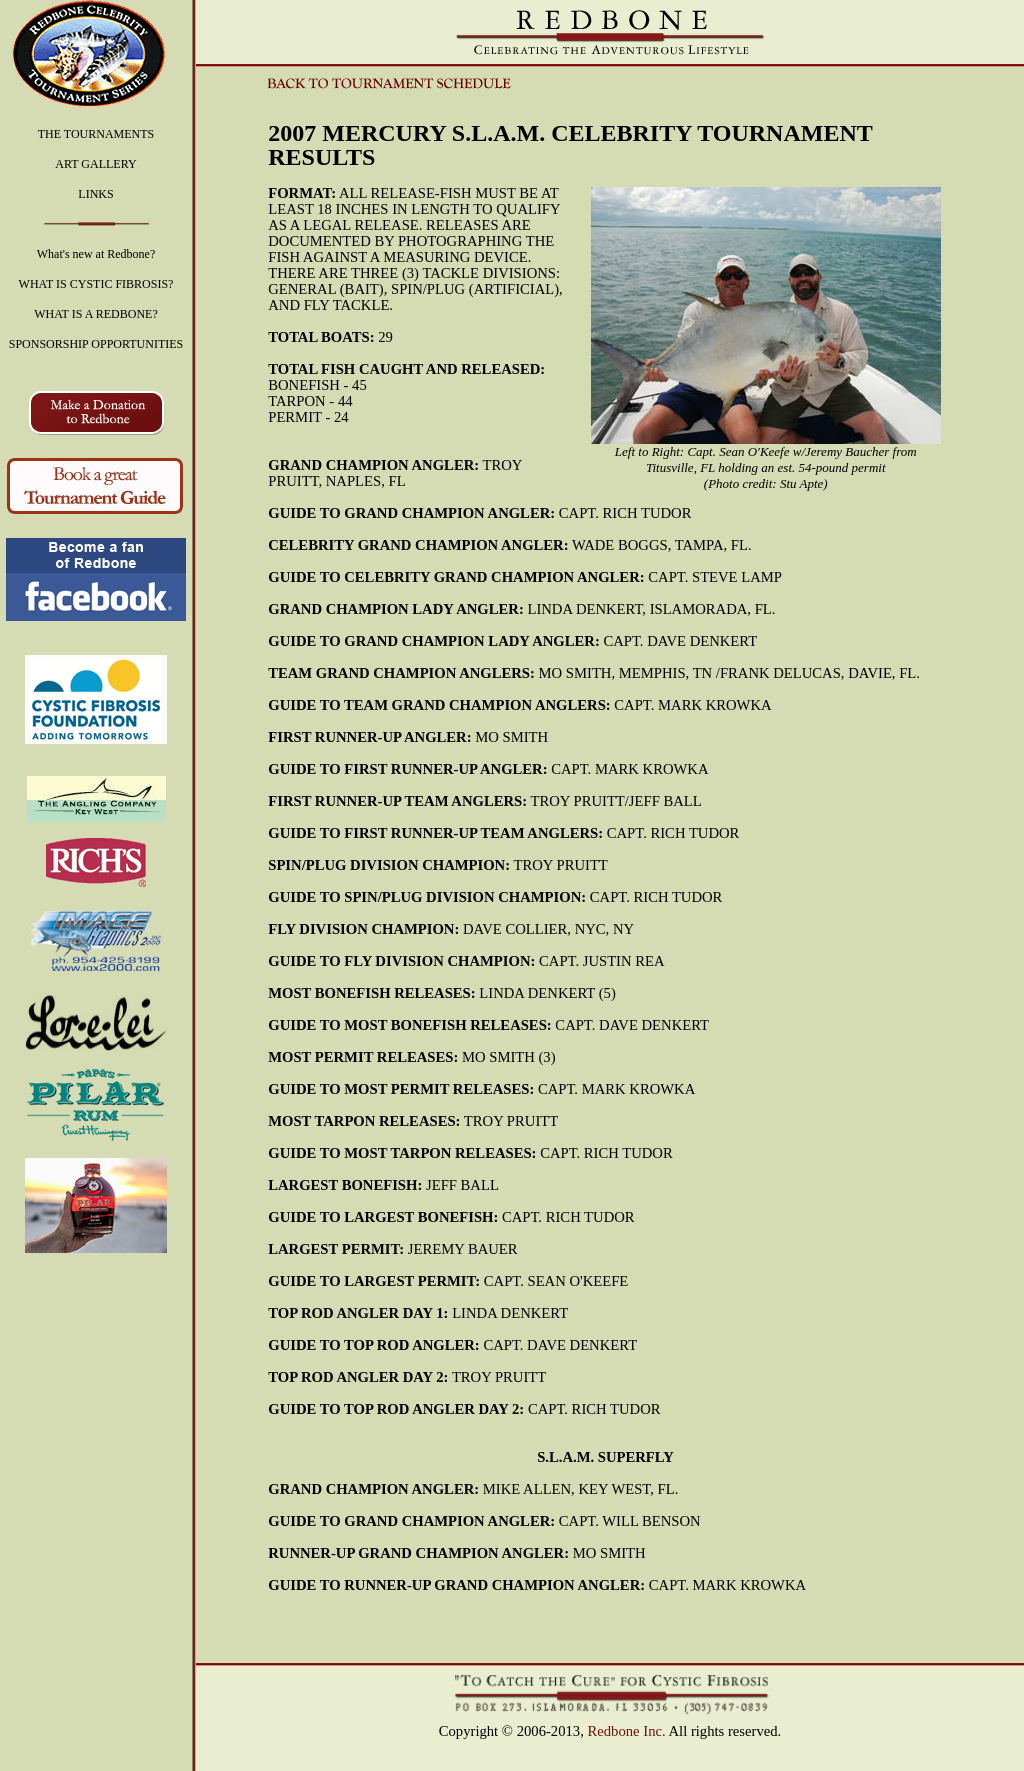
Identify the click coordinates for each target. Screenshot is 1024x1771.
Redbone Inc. (627, 1731)
